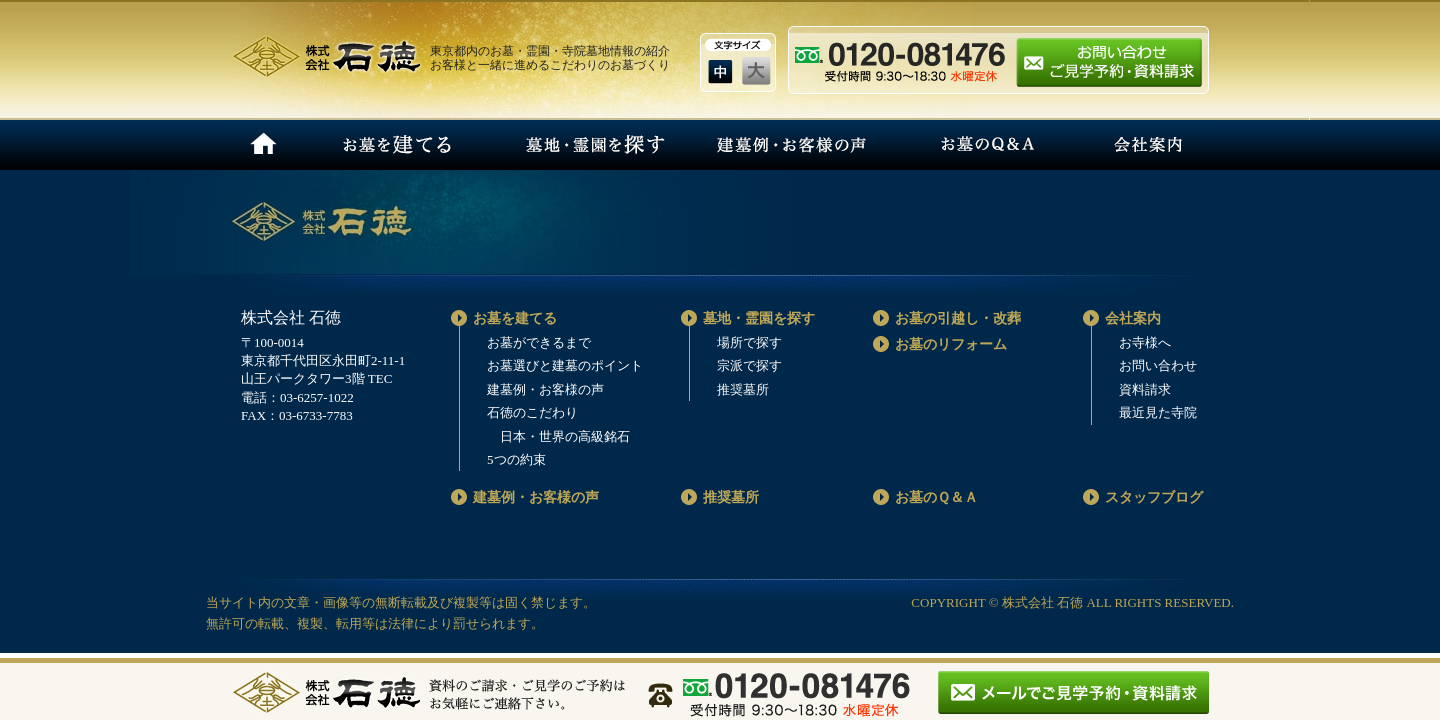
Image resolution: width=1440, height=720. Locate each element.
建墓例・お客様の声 (789, 145)
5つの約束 (516, 459)
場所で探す (749, 342)
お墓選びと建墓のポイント (565, 365)
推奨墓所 (743, 389)
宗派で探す (749, 365)
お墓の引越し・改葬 (958, 318)
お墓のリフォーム (951, 344)
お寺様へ (1145, 342)
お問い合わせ (1158, 365)
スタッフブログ (1154, 497)
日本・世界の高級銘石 (565, 436)
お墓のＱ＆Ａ (936, 497)
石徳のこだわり (532, 412)
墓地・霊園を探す (592, 145)
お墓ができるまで (539, 342)
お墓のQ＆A (986, 145)
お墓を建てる (395, 145)
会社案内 (1147, 145)
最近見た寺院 (1158, 412)
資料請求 (1145, 389)
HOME (263, 145)
